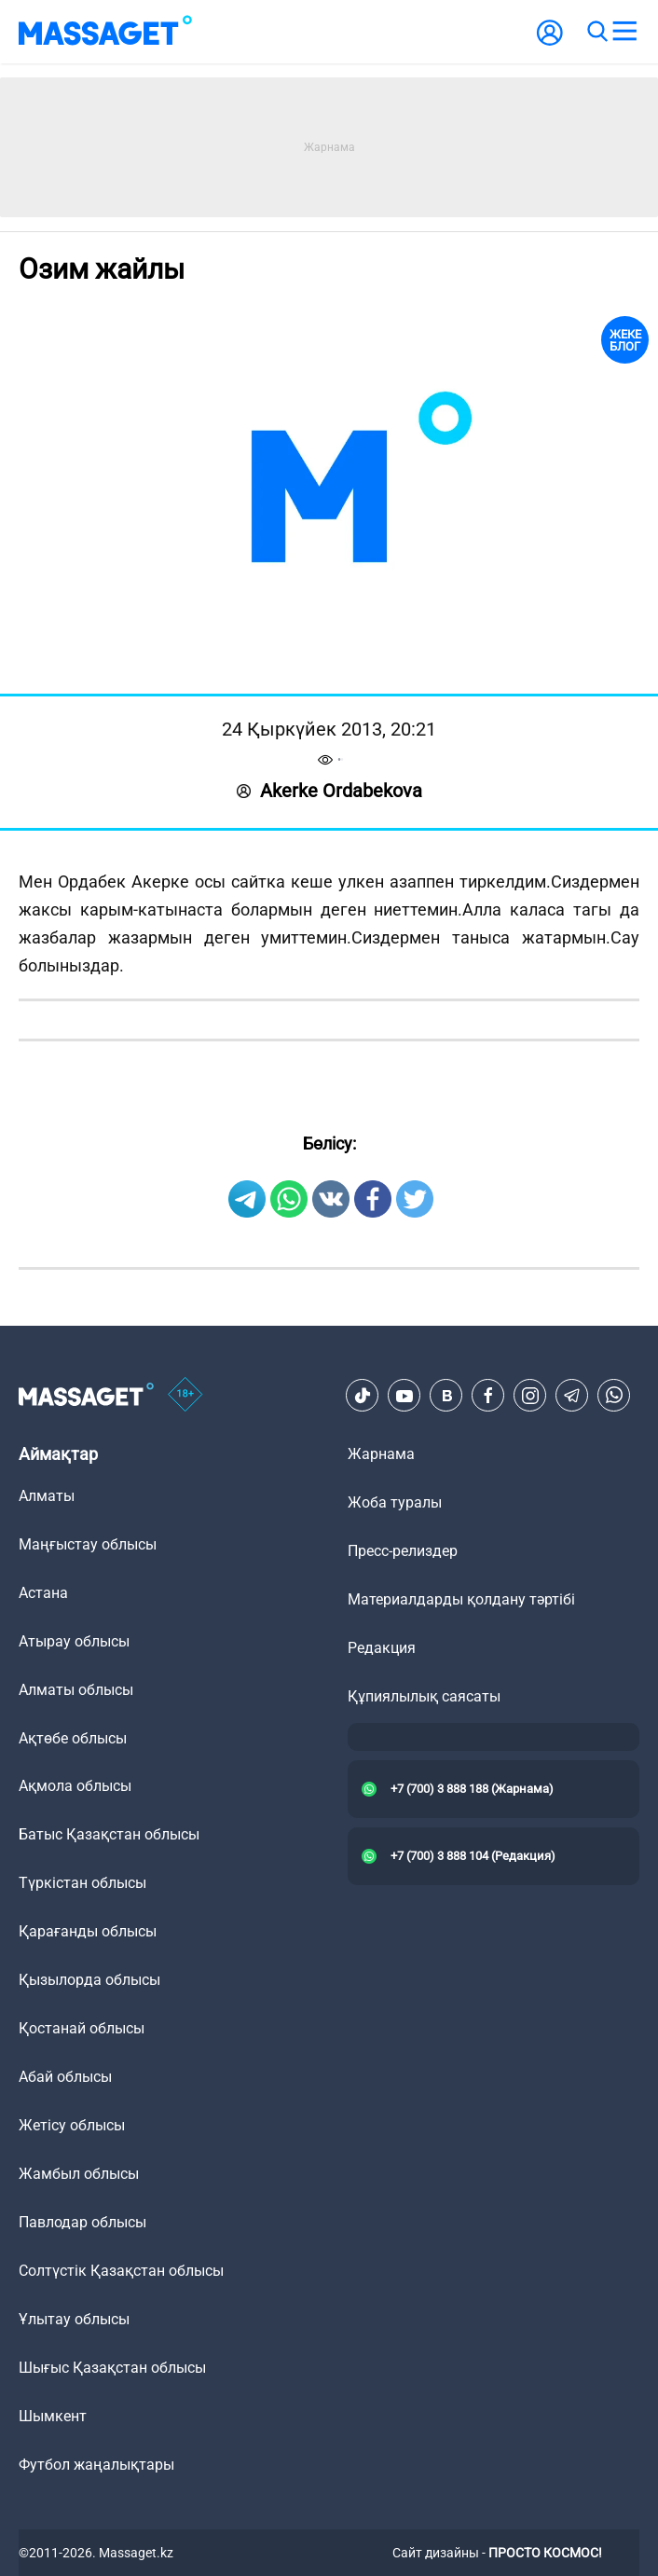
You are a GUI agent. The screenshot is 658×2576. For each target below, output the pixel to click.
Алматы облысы (76, 1690)
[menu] (624, 32)
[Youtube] (404, 1395)
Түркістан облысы (82, 1883)
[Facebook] (488, 1395)
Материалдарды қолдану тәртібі (461, 1599)
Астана (43, 1593)
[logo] (105, 31)
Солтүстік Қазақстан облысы (121, 2271)
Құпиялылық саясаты (424, 1696)
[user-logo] (550, 42)
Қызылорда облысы (89, 1980)
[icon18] (185, 1395)
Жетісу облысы (72, 2125)
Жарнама (381, 1454)
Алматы (47, 1496)
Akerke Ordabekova (329, 790)
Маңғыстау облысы (88, 1544)
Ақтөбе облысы (73, 1738)
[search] (596, 32)
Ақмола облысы (75, 1786)
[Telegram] (572, 1395)
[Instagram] (530, 1395)
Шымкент (53, 2416)
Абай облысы (65, 2077)
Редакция (382, 1648)
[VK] (446, 1395)
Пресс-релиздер (403, 1551)
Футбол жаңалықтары (96, 2464)
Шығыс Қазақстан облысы (112, 2367)
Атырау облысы (74, 1641)
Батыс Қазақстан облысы (109, 1834)
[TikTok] (362, 1395)
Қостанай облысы (81, 2028)
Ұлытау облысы (74, 2319)
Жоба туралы (395, 1502)
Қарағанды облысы (88, 1931)
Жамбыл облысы (79, 2174)
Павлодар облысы (82, 2222)
